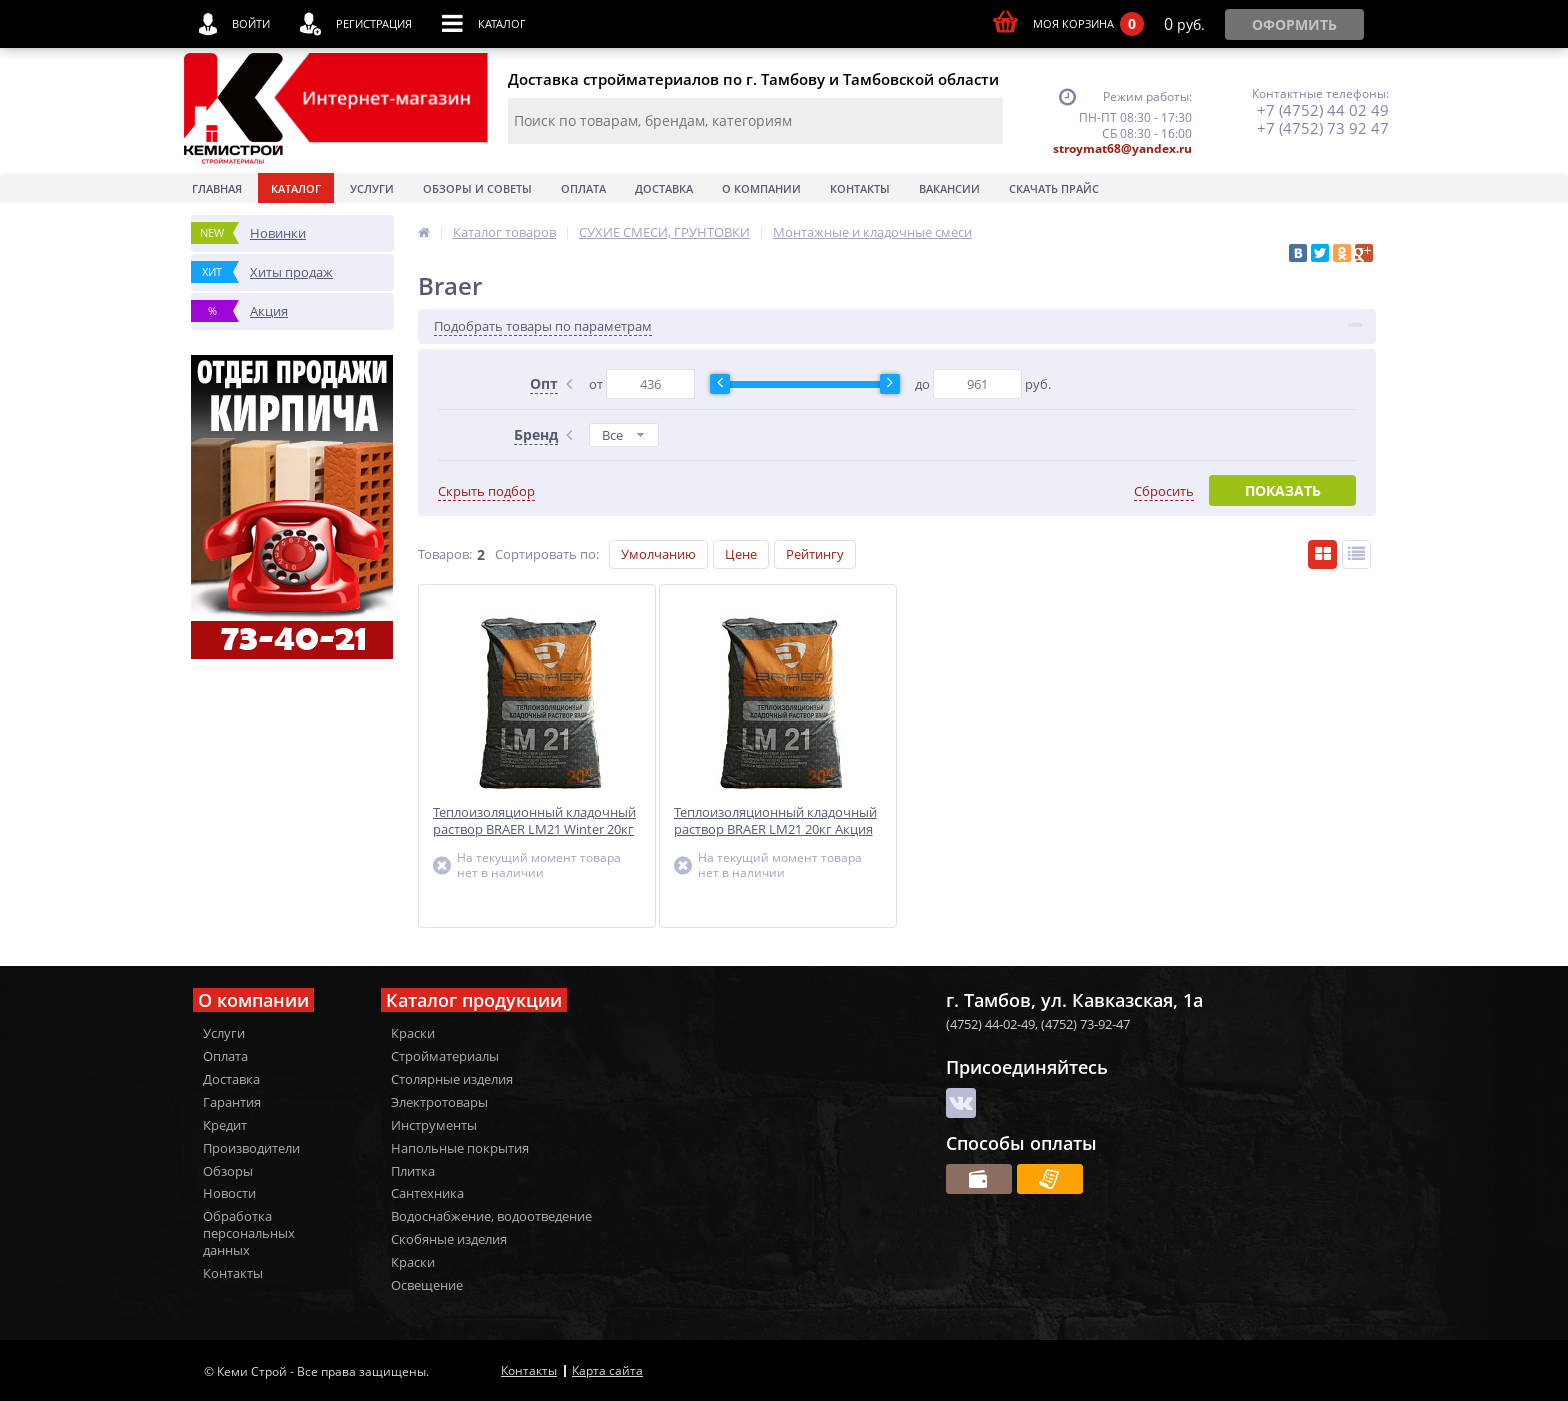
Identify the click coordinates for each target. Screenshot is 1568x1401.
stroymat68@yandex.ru (1122, 148)
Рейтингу (815, 554)
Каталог (296, 188)
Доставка (664, 188)
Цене (741, 554)
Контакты (860, 188)
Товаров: (445, 554)
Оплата (583, 188)
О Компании (761, 188)
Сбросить (1164, 491)
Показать (1283, 490)
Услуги (372, 188)
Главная (217, 188)
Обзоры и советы (477, 188)
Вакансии (949, 188)
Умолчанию (658, 554)
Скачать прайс (1054, 188)
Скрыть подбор (486, 491)
